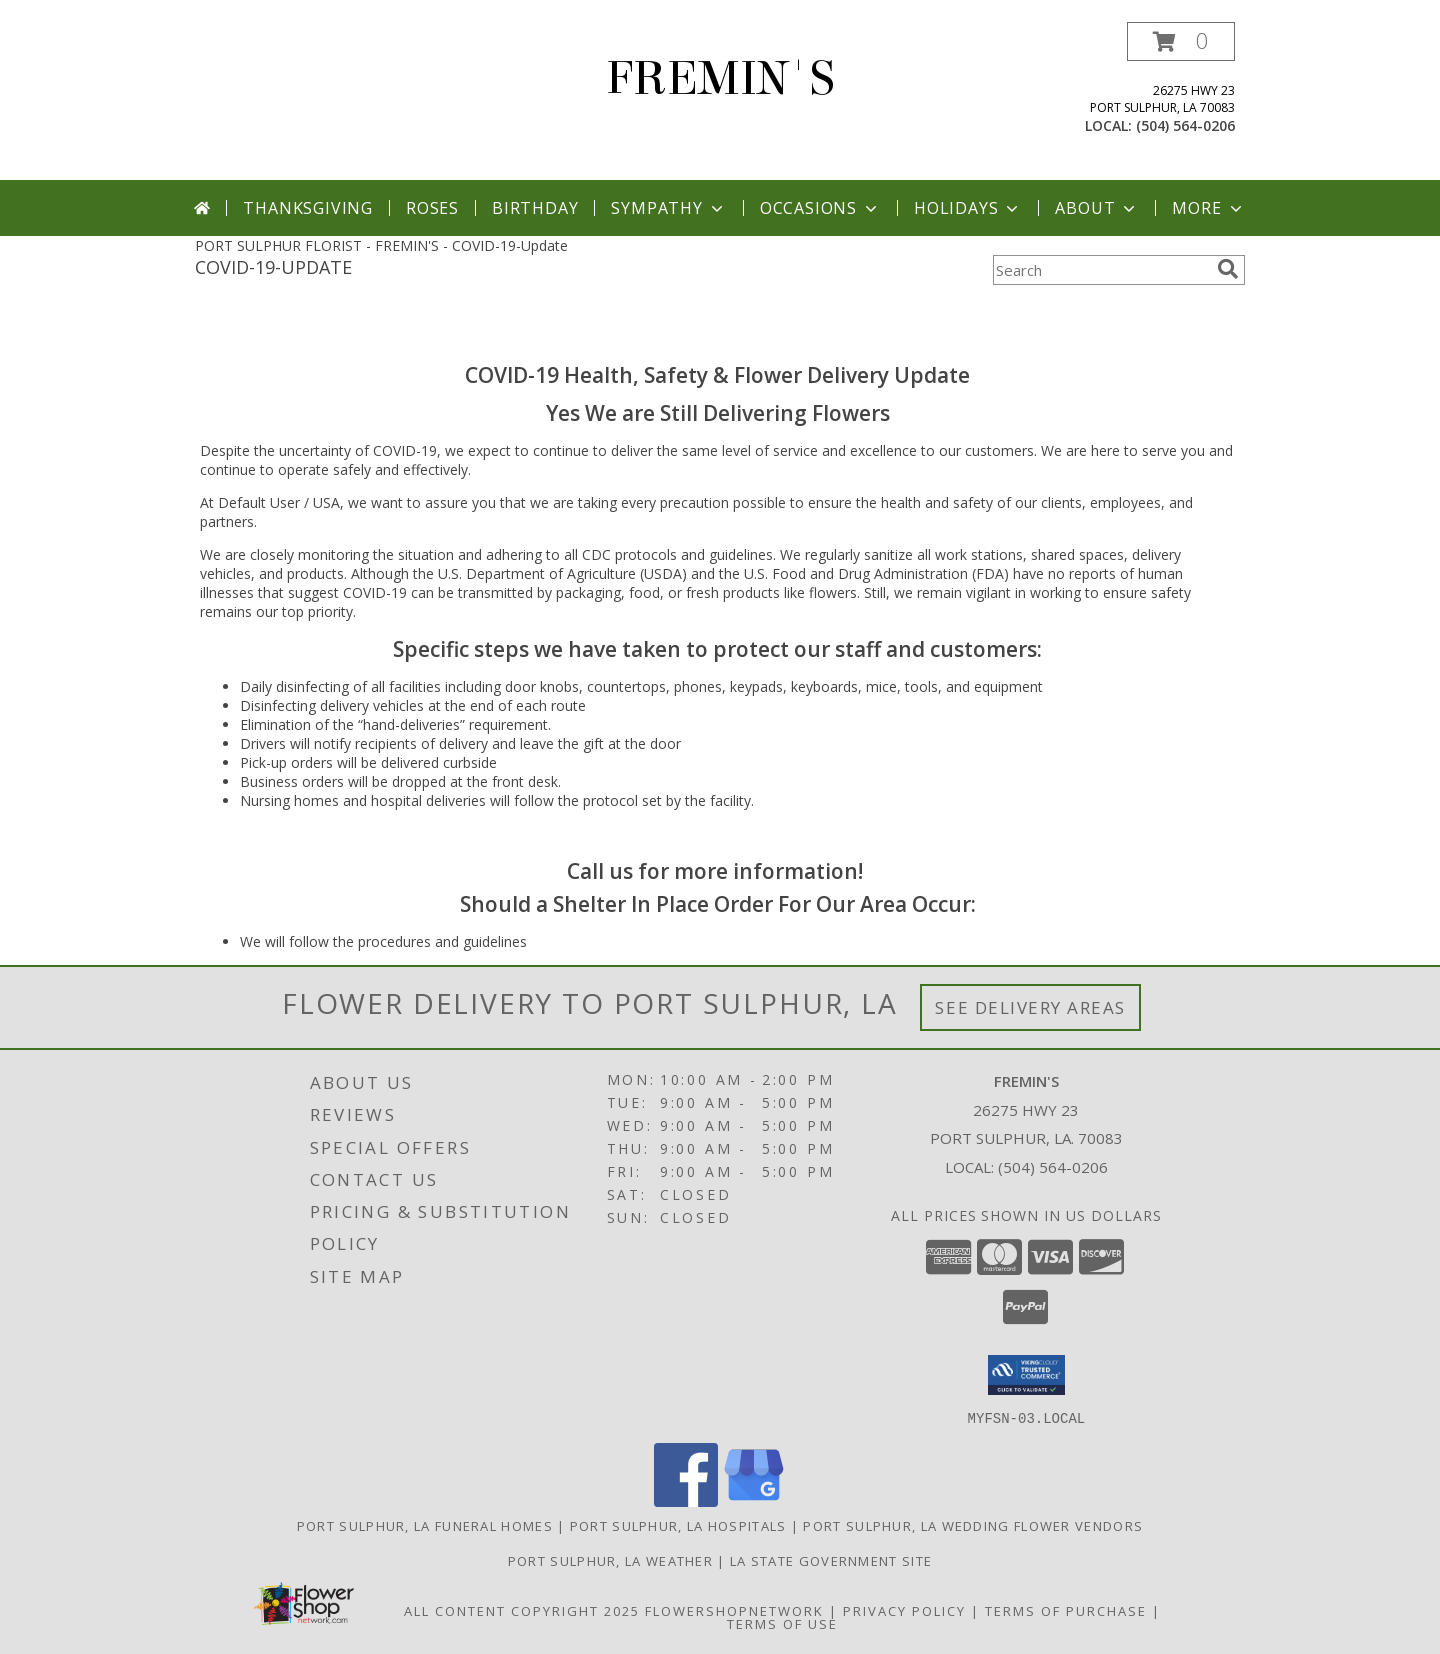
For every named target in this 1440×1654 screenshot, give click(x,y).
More (1208, 208)
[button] (1181, 41)
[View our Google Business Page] (754, 1500)
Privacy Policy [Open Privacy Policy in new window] (904, 1610)
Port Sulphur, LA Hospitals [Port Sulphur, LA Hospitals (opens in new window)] (678, 1525)
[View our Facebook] (686, 1500)
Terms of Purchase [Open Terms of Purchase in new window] (1066, 1610)
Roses (432, 208)
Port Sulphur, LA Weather (610, 1560)
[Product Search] (1101, 270)
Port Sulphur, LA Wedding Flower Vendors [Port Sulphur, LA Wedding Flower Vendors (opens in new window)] (973, 1525)
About (1097, 208)
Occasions (820, 208)
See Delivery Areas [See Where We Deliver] (1030, 1007)
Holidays (968, 208)
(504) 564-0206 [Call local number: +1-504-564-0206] (1185, 125)
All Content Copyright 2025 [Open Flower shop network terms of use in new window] (522, 1610)
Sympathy (668, 208)
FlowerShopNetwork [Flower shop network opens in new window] (734, 1610)
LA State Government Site (831, 1560)
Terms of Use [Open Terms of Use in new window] (782, 1623)
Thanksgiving (308, 208)
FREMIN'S (720, 79)
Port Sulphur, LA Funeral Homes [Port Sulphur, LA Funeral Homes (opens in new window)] (425, 1525)
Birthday (535, 208)
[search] (1228, 269)
